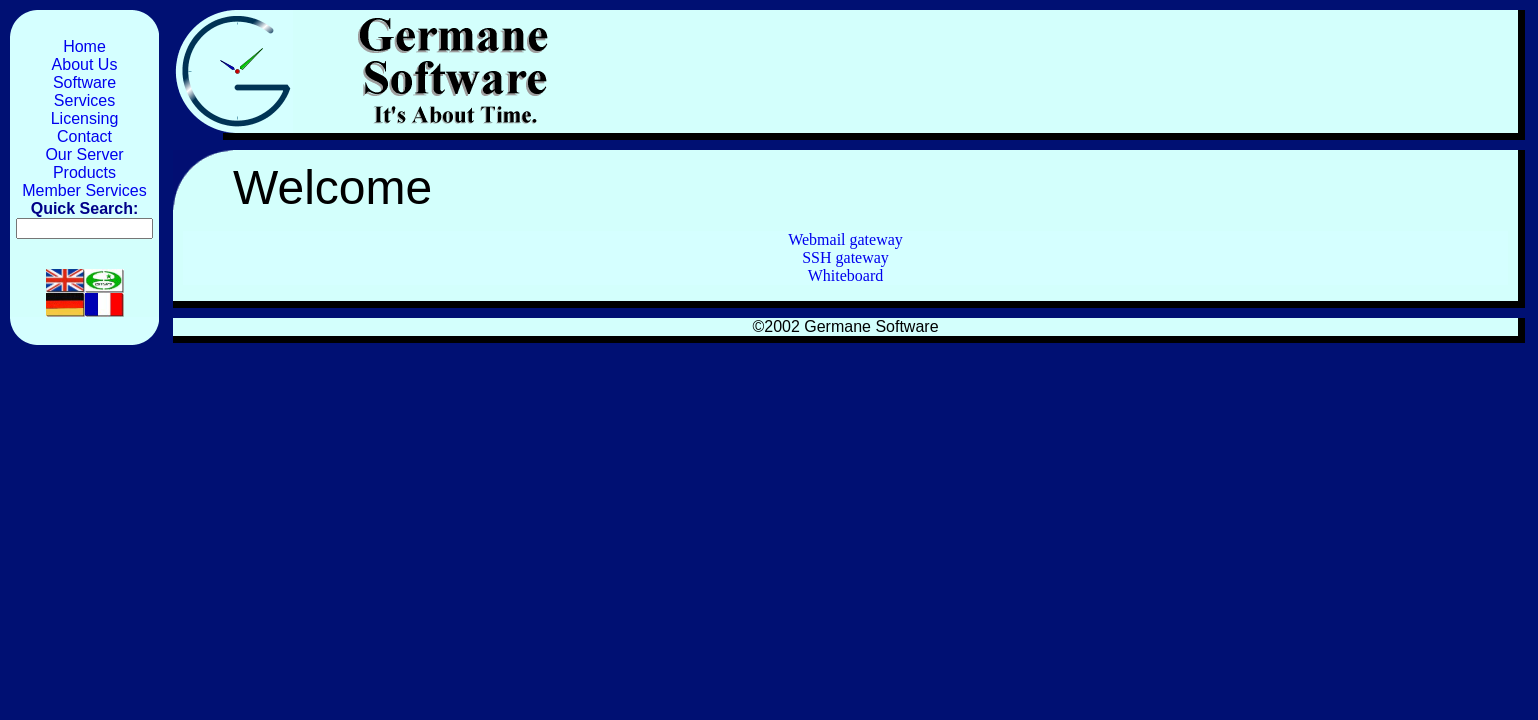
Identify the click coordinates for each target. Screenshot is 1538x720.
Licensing (85, 118)
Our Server (84, 154)
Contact (84, 136)
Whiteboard (846, 275)
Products (84, 172)
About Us (85, 64)
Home (84, 46)
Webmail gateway (845, 239)
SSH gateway (845, 257)
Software (84, 82)
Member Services (84, 190)
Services (84, 100)
